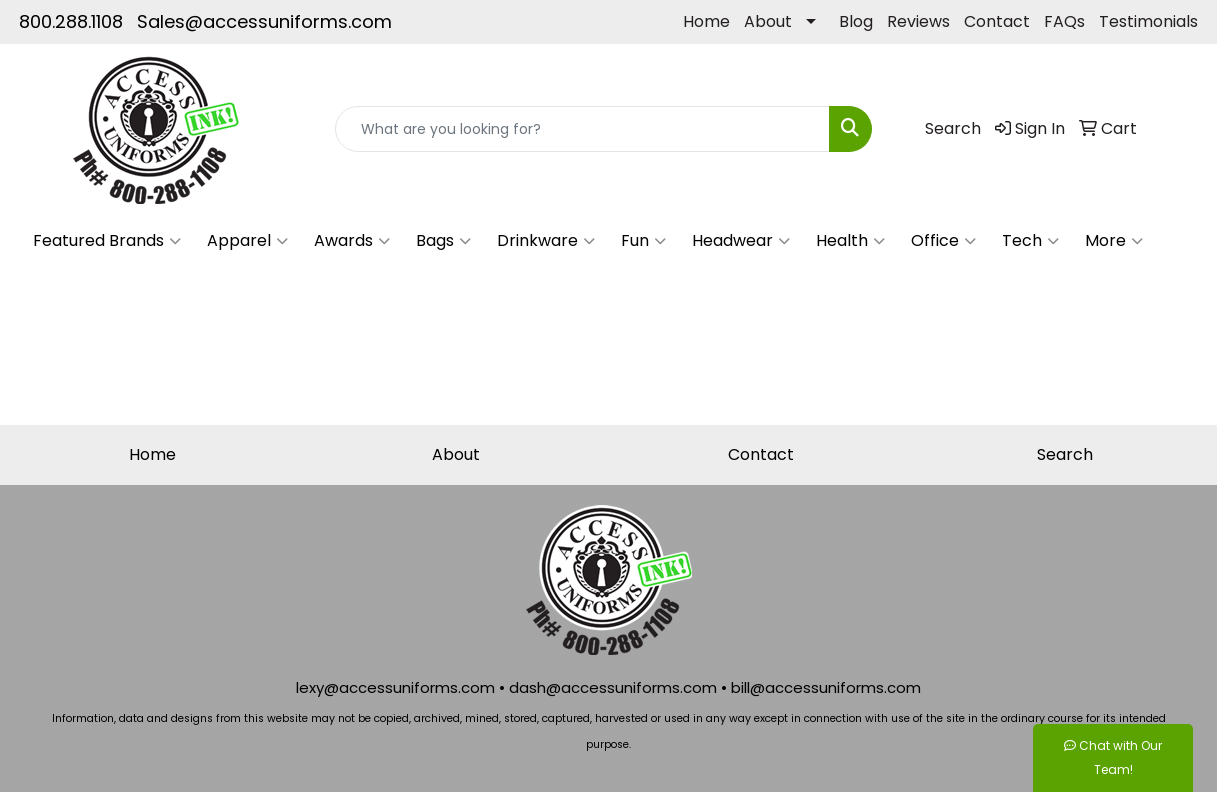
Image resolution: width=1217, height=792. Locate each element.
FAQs (1064, 21)
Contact (997, 21)
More (1114, 241)
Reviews (918, 21)
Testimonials (1148, 21)
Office (943, 241)
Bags (443, 241)
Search (1065, 454)
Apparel (247, 241)
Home (706, 21)
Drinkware (546, 241)
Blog (856, 21)
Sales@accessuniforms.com (264, 21)
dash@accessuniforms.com (613, 687)
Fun (643, 241)
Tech (1030, 241)
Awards (352, 241)
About (768, 21)
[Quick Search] (583, 129)
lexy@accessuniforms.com (395, 687)
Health (850, 241)
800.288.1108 (71, 21)
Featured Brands (107, 241)
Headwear (741, 241)
